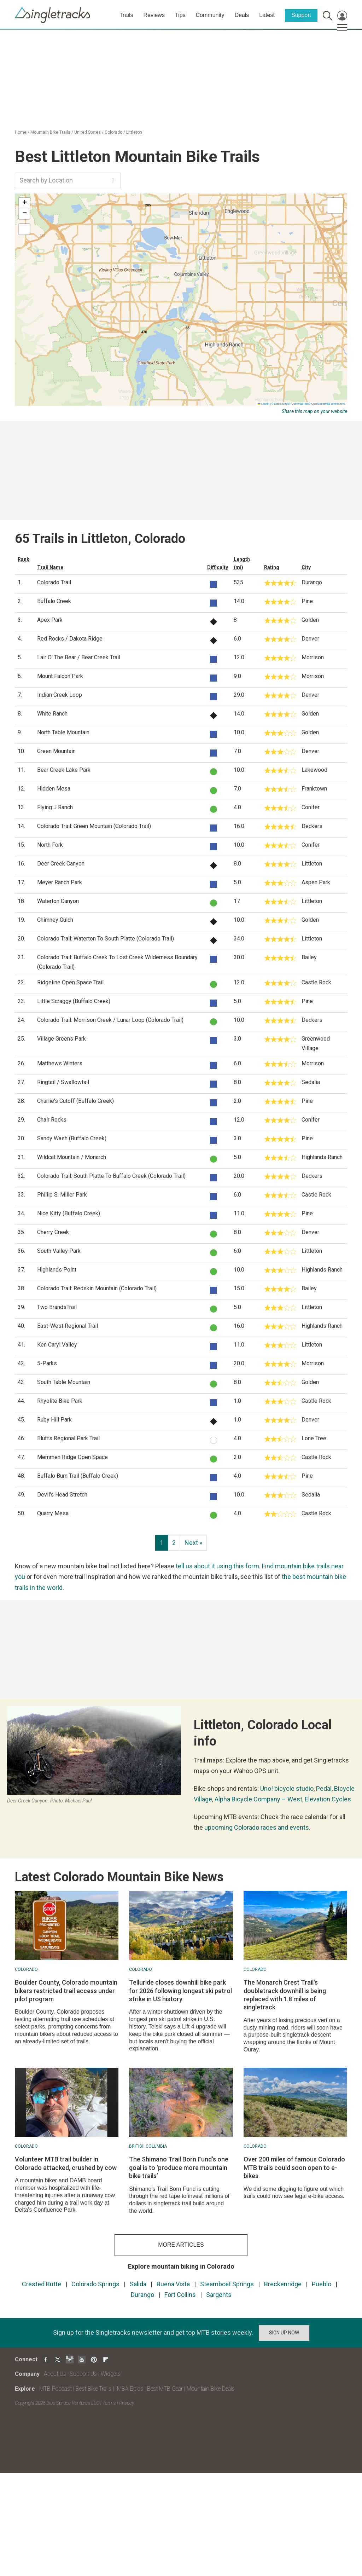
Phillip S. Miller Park (62, 1194)
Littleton (134, 132)
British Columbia (148, 2146)
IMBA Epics (129, 2388)
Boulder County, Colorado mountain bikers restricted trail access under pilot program (66, 1991)
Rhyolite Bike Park (59, 1400)
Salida (138, 2284)
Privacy (126, 2403)
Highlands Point (56, 1269)
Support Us (83, 2374)
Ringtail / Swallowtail (63, 1082)
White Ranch (52, 713)
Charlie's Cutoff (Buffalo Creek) (75, 1101)
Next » (193, 1542)
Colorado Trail (54, 582)
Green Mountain (56, 751)
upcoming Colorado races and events (256, 1827)
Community (210, 15)
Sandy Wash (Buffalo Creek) (71, 1138)
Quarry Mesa (53, 1513)
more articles (181, 2245)
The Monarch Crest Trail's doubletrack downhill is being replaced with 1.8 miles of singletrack (285, 1995)
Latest (267, 15)
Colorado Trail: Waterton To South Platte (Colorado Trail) (105, 938)
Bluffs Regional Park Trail (68, 1438)
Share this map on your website (314, 411)
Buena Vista (173, 2284)
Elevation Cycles (328, 1799)
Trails (126, 15)
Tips (180, 15)
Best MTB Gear (165, 2388)
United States (87, 132)
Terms (109, 2403)
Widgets (111, 2374)
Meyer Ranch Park (59, 882)
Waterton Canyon (58, 901)
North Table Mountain (63, 732)
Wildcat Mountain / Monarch (71, 1157)
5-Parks (47, 1363)
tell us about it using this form (217, 1566)
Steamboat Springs (227, 2284)
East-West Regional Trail (67, 1325)
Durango (142, 2294)
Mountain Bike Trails (50, 132)
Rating (271, 567)
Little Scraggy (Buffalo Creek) (73, 1001)
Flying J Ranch (55, 807)
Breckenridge (283, 2284)
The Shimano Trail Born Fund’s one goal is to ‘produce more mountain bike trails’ (178, 2167)
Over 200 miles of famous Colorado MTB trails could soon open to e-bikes (294, 2167)
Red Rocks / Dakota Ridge (70, 638)
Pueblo (321, 2284)
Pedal (324, 1788)
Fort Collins (180, 2294)
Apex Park (50, 619)
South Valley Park (59, 1251)
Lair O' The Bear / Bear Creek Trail (78, 657)
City (306, 567)
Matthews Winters (59, 1063)
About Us (55, 2374)
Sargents (219, 2294)
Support (301, 15)
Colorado (113, 132)
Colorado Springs (95, 2284)
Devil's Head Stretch (62, 1494)
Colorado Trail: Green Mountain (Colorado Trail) (94, 826)
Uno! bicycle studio (287, 1788)
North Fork (50, 844)
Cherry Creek (53, 1232)
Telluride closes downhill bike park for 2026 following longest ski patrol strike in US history (180, 1991)
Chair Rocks (51, 1119)
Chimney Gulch (55, 919)
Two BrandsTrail (57, 1307)
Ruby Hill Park (54, 1419)
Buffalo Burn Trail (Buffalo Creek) (77, 1475)
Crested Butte (41, 2284)
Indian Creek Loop (59, 694)
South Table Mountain (63, 1382)
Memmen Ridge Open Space (72, 1457)
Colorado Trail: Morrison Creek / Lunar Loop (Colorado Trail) (110, 1020)
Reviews (153, 15)
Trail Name (50, 567)
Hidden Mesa (53, 788)
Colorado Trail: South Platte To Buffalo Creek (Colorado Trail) (111, 1176)
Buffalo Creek (54, 601)
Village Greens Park (61, 1038)
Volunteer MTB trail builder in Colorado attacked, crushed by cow (66, 2163)
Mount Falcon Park (60, 676)
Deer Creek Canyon (60, 863)
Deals (241, 15)
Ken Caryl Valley (57, 1344)
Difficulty (217, 567)
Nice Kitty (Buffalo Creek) (68, 1213)
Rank (23, 559)
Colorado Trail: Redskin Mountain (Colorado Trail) (97, 1288)
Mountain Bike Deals (211, 2388)
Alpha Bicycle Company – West (258, 1799)
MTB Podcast (55, 2388)
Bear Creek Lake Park (63, 769)
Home (21, 132)
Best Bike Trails (93, 2388)
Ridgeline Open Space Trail (70, 982)
